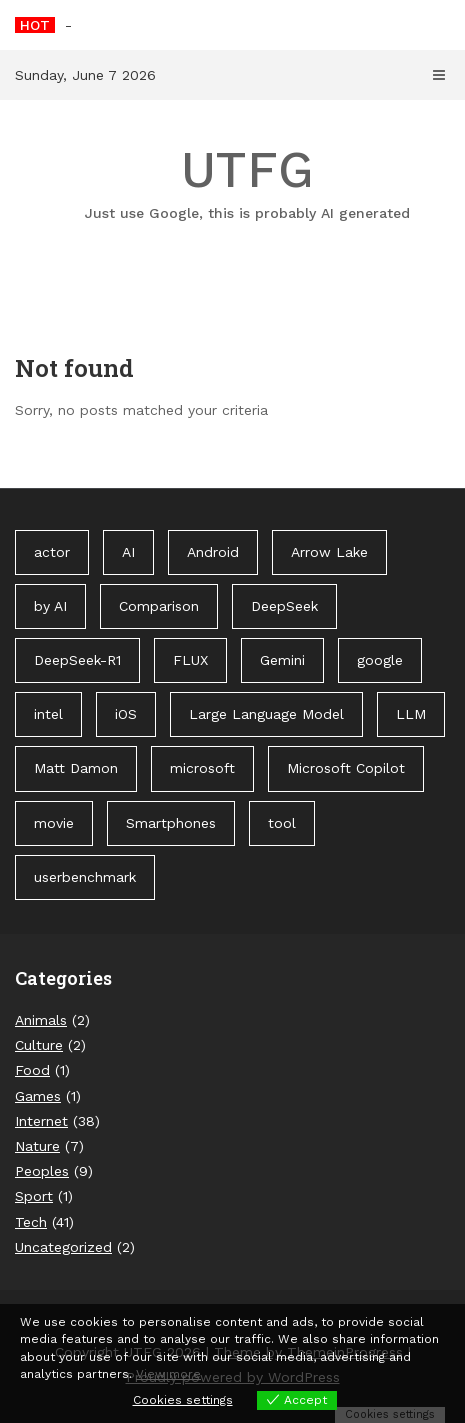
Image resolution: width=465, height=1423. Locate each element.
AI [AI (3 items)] (128, 552)
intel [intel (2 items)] (48, 714)
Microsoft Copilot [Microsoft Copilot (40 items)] (346, 768)
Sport (34, 1196)
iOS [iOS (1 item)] (126, 714)
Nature (37, 1146)
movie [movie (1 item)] (54, 823)
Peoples (42, 1171)
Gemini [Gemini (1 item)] (282, 660)
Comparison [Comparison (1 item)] (159, 606)
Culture (39, 1045)
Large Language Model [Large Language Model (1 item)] (266, 714)
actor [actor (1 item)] (52, 552)
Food (32, 1070)
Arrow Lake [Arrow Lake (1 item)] (329, 552)
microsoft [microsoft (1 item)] (202, 768)
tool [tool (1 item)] (282, 823)
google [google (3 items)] (380, 660)
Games (38, 1096)
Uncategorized (63, 1247)
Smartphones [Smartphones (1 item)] (171, 823)
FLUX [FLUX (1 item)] (190, 660)
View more (168, 1374)
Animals (41, 1020)
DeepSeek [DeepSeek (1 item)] (284, 606)
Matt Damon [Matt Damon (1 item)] (76, 768)
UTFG (247, 182)
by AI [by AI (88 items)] (50, 606)
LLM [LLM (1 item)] (411, 714)
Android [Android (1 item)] (213, 552)
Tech (31, 1222)
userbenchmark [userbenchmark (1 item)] (85, 877)
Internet (41, 1121)
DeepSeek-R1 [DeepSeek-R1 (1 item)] (77, 660)
